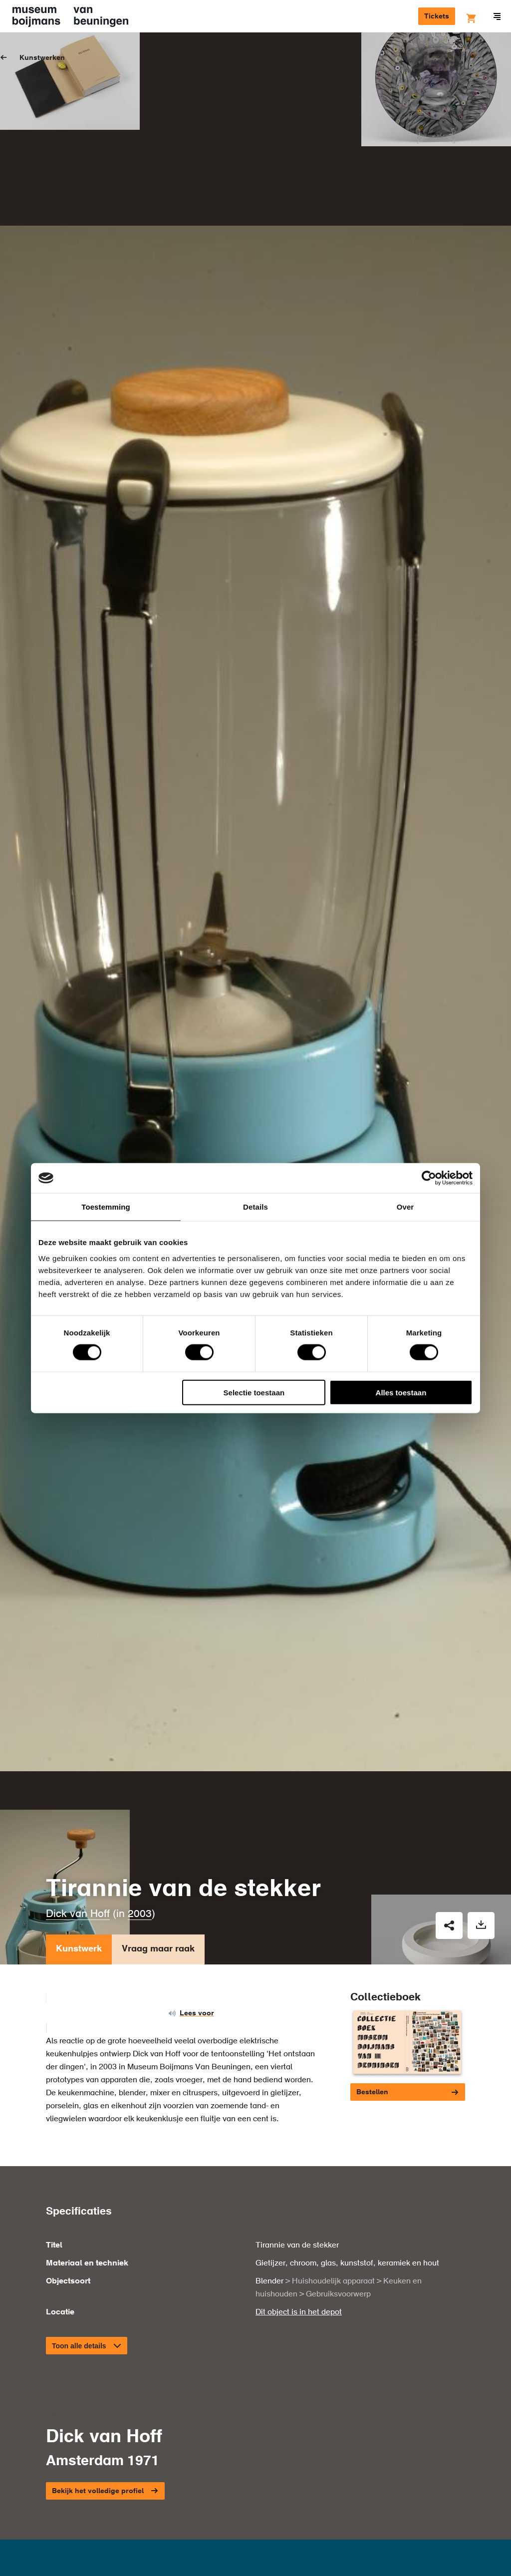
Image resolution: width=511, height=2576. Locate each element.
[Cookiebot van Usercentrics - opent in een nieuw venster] (429, 1178)
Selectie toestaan (254, 1392)
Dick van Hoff (78, 1704)
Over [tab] (405, 1207)
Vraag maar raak (158, 1741)
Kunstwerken (42, 57)
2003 (140, 1704)
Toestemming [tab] (105, 1207)
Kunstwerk (79, 1741)
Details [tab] (255, 1207)
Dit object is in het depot (299, 2102)
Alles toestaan (401, 1392)
